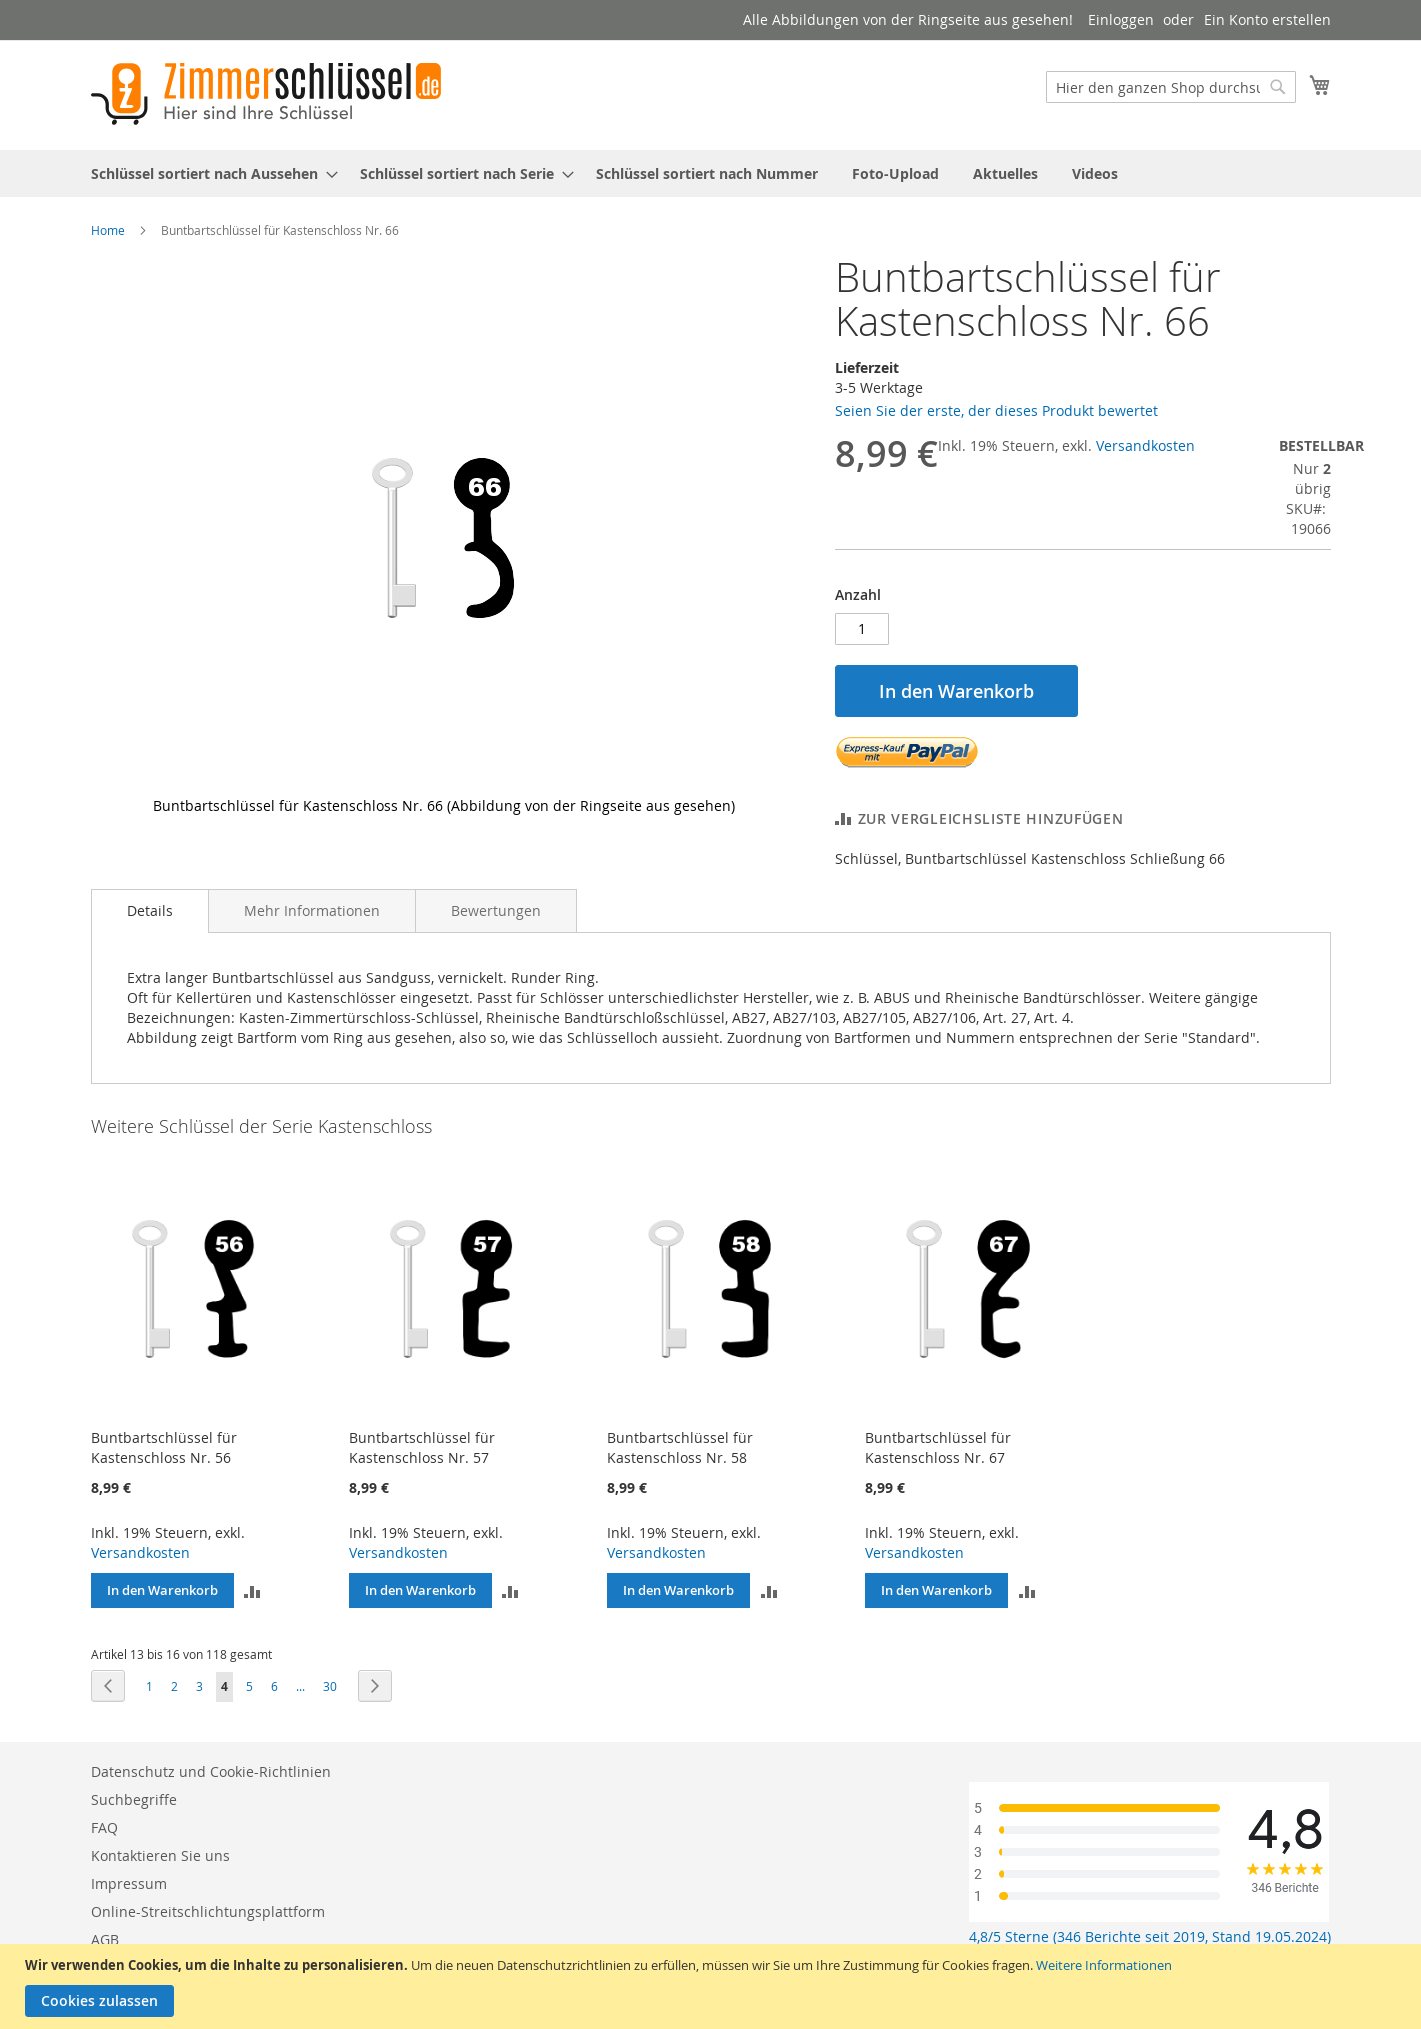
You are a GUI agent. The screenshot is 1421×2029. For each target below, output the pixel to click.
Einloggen (1121, 19)
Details (150, 910)
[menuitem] (208, 173)
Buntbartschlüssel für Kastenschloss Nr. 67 (938, 1447)
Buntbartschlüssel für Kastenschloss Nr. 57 (422, 1447)
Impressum (129, 1883)
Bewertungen (496, 910)
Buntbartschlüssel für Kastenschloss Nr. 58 (680, 1447)
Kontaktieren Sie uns (160, 1855)
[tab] (150, 911)
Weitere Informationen (1104, 1965)
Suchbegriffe (134, 1799)
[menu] (711, 173)
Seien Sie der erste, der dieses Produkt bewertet (996, 410)
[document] (713, 1986)
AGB (105, 1939)
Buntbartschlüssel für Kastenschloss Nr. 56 (164, 1447)
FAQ (104, 1827)
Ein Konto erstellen (1267, 19)
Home (108, 230)
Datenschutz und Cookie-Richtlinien (211, 1771)
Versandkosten (1145, 445)
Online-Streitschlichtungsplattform (208, 1911)
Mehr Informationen (312, 910)
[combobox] (1171, 87)
